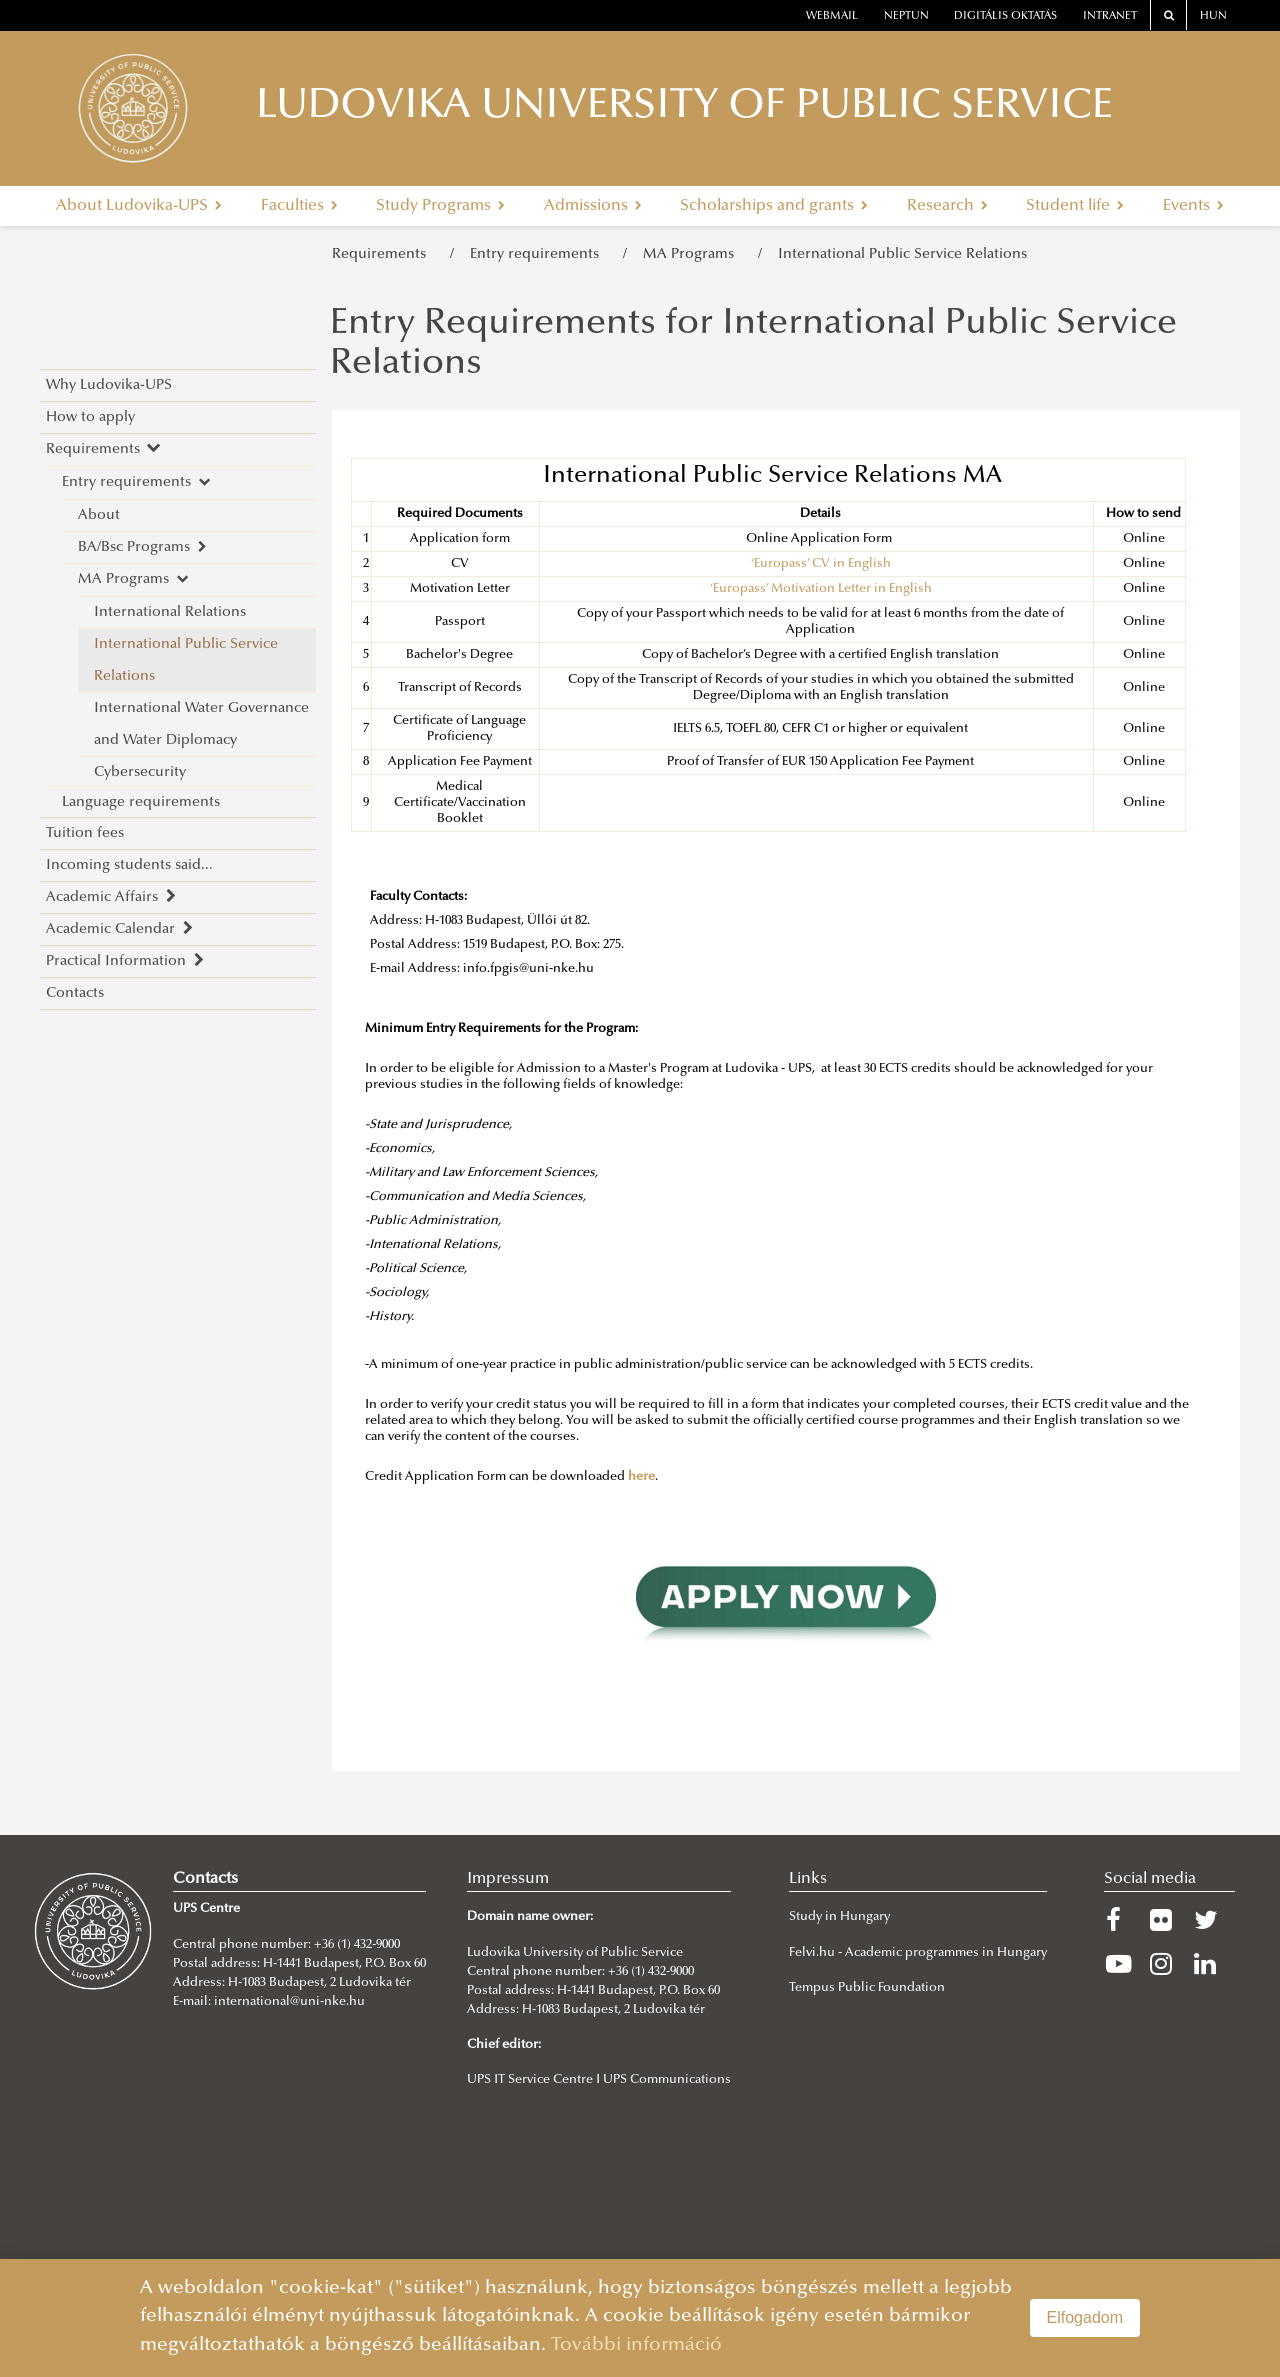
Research (947, 206)
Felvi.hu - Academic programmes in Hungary (918, 1953)
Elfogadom (1085, 2317)
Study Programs (440, 206)
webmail (832, 16)
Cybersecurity (140, 772)
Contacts (75, 993)
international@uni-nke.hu (289, 2002)
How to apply (90, 417)
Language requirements (141, 802)
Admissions (593, 206)
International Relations (170, 612)
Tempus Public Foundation (867, 1988)
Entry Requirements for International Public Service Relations (753, 345)
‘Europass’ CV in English (821, 564)
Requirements (383, 254)
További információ (636, 2345)
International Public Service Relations (902, 254)
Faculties (299, 206)
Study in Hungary (839, 1917)
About (99, 515)
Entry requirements (538, 254)
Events (1193, 206)
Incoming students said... (129, 865)
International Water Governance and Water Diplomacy (201, 724)
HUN (1213, 16)
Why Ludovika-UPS (109, 385)
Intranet (1110, 16)
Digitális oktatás (1005, 16)
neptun (906, 16)
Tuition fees (85, 833)
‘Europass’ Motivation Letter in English (821, 589)
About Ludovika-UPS (139, 206)
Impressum (508, 1879)
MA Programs (692, 254)
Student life (1075, 206)
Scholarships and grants (774, 206)
